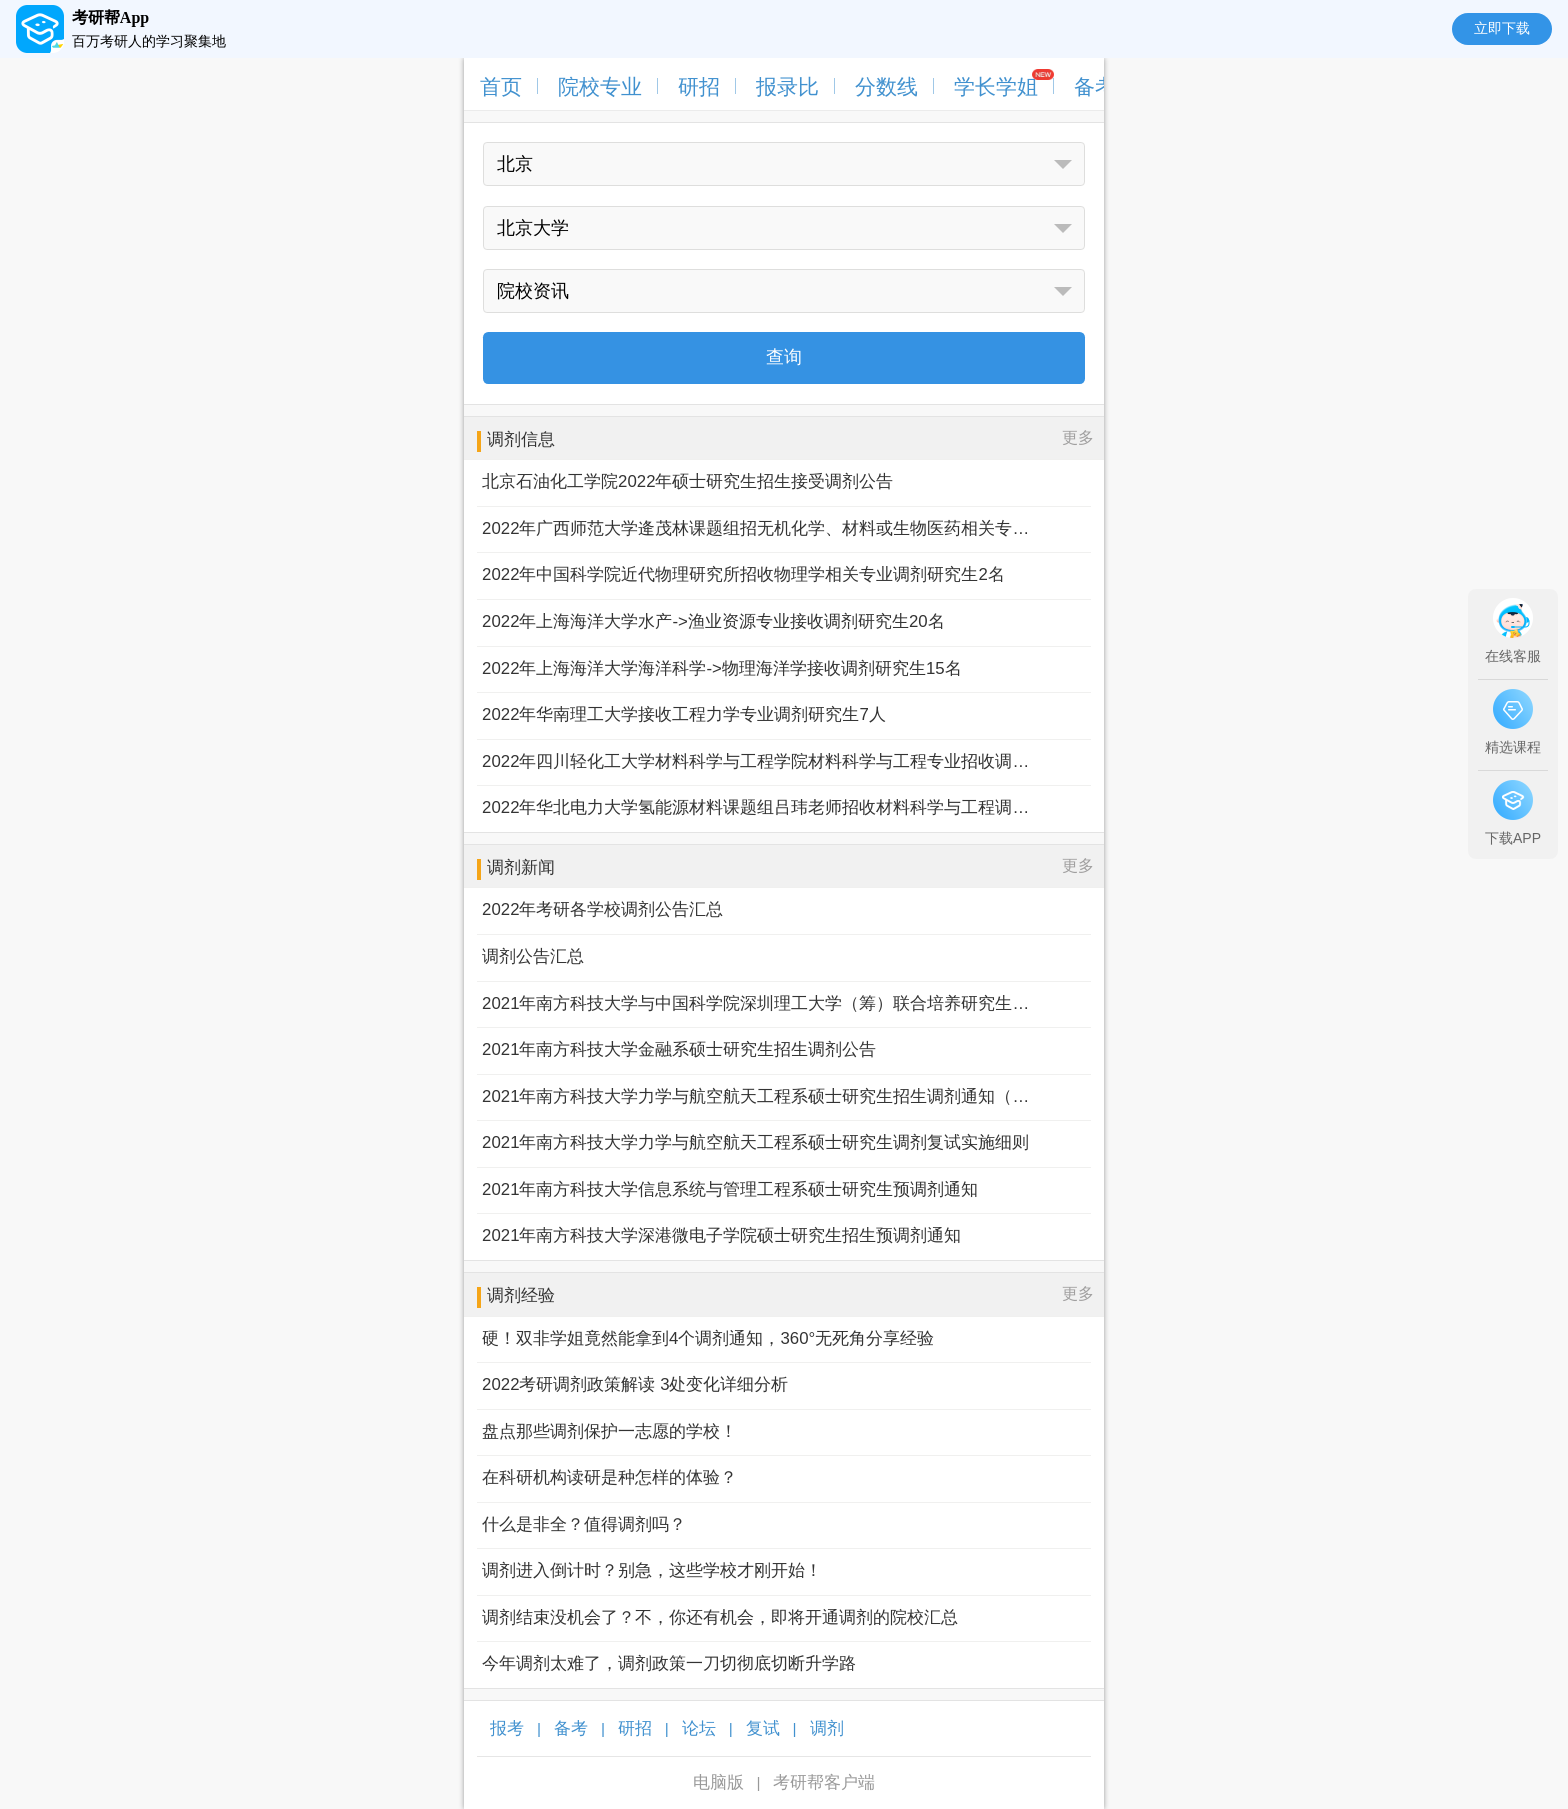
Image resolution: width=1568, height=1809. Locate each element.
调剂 (827, 1728)
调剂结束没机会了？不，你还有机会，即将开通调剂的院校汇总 (720, 1617)
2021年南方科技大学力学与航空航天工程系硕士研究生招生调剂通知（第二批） (756, 1096)
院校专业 (600, 86)
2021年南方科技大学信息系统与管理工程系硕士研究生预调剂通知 (730, 1189)
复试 (763, 1728)
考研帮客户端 (824, 1782)
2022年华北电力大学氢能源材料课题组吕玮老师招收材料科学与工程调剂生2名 (756, 807)
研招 (699, 86)
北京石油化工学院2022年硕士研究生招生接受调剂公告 (687, 481)
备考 (1095, 86)
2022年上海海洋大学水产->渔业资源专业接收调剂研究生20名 (713, 621)
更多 (1078, 437)
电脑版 (718, 1782)
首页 (501, 86)
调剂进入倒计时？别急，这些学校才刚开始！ (652, 1570)
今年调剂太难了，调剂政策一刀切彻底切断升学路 (669, 1663)
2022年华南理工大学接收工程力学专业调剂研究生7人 (684, 714)
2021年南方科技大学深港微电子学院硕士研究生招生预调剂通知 (721, 1235)
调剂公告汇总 (533, 956)
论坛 (699, 1728)
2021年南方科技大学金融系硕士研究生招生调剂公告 (679, 1049)
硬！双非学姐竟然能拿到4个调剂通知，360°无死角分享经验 (708, 1338)
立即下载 (1502, 28)
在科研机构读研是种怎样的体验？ (609, 1477)
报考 (507, 1728)
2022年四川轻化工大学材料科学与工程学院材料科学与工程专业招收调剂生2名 (756, 761)
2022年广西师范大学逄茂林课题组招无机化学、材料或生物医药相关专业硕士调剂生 (756, 528)
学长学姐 (996, 86)
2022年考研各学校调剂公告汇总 (602, 909)
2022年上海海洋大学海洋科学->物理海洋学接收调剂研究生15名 (721, 668)
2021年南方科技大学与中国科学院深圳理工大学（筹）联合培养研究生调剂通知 (756, 1003)
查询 (784, 357)
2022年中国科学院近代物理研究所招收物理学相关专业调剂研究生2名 (743, 574)
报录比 (787, 86)
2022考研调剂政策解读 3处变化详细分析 (635, 1384)
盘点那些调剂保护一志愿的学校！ (609, 1431)
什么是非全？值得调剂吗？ (584, 1524)
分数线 (886, 86)
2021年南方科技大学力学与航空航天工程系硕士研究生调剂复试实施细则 (755, 1142)
